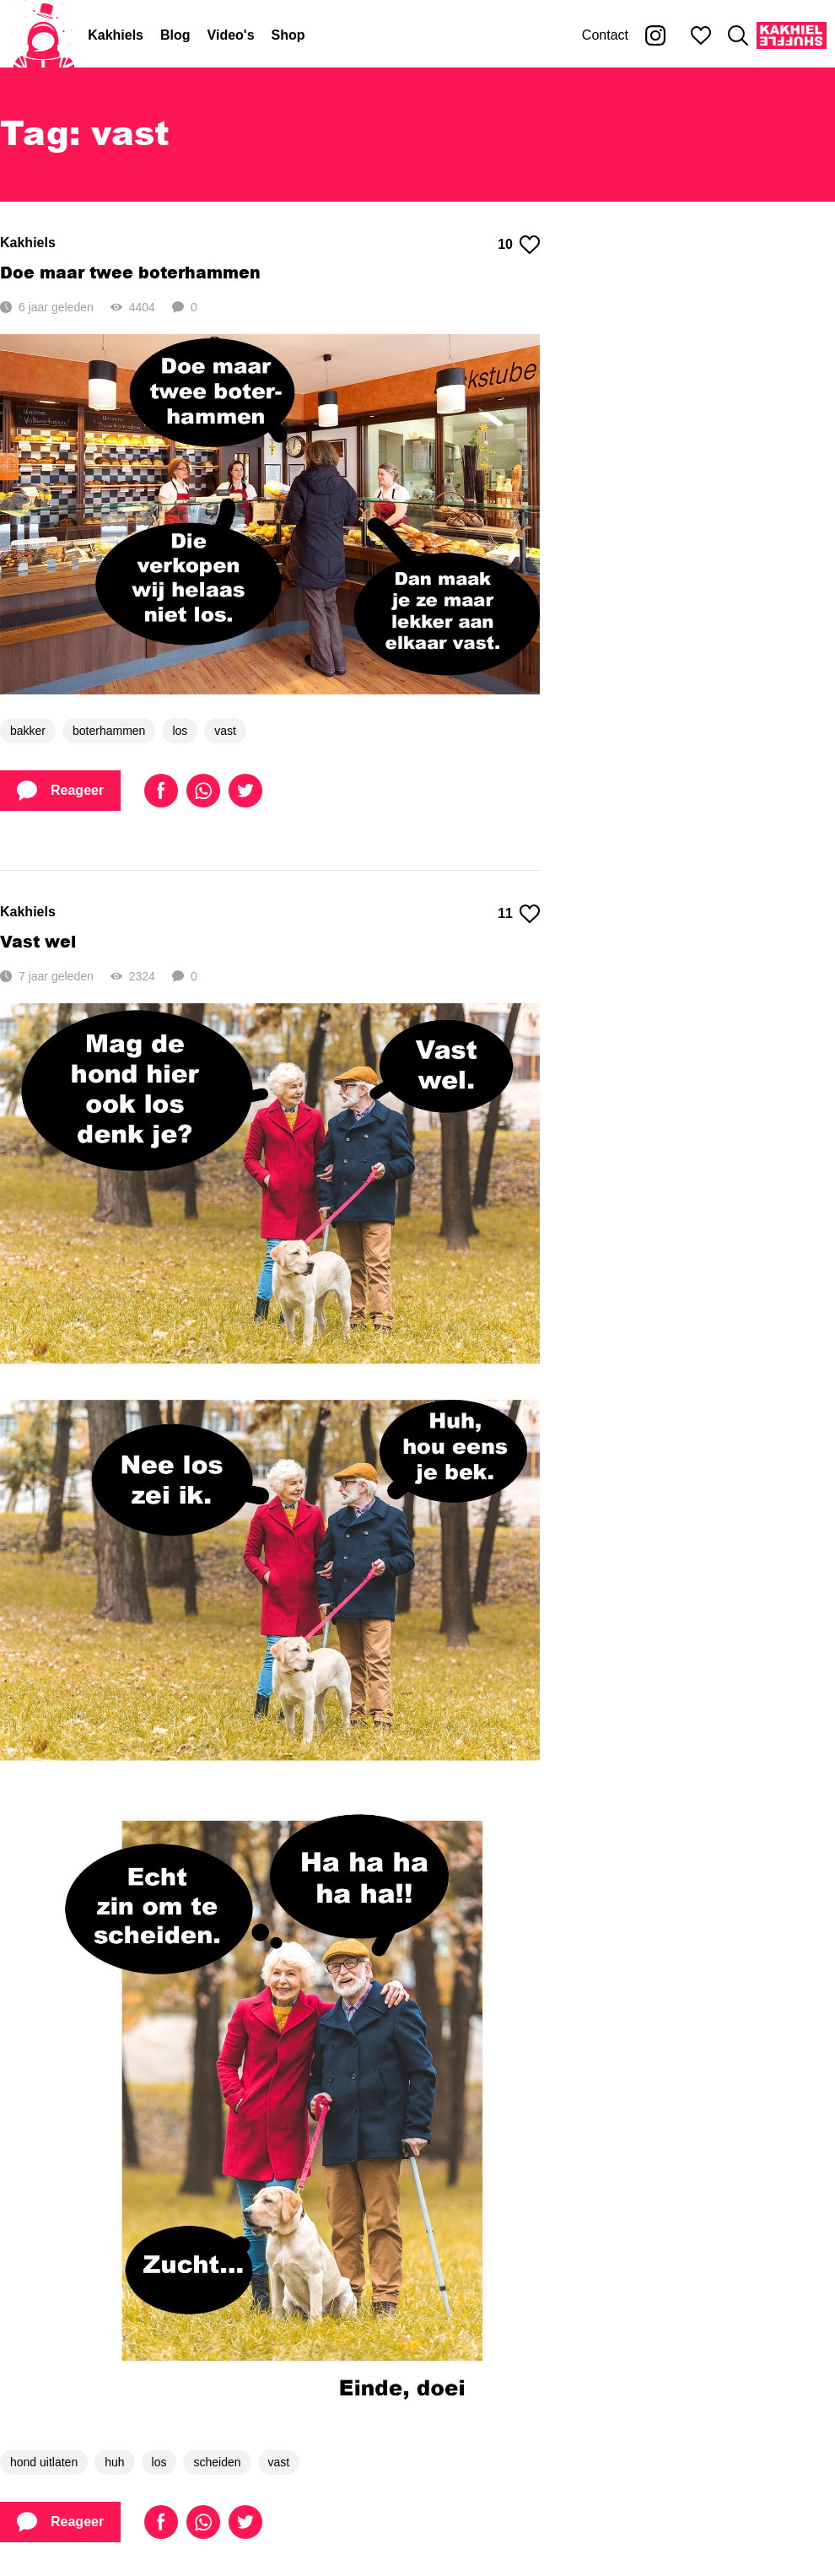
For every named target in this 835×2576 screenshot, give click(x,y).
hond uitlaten (44, 2462)
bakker (28, 730)
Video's (231, 35)
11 (519, 914)
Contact (605, 35)
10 (519, 244)
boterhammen (109, 730)
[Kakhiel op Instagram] (655, 35)
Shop (288, 35)
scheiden (216, 2462)
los (179, 730)
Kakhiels (115, 35)
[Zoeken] (738, 35)
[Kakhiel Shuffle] (792, 35)
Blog (175, 35)
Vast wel (38, 941)
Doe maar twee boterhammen (130, 272)
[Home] (43, 35)
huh (114, 2462)
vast (225, 730)
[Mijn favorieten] (700, 35)
